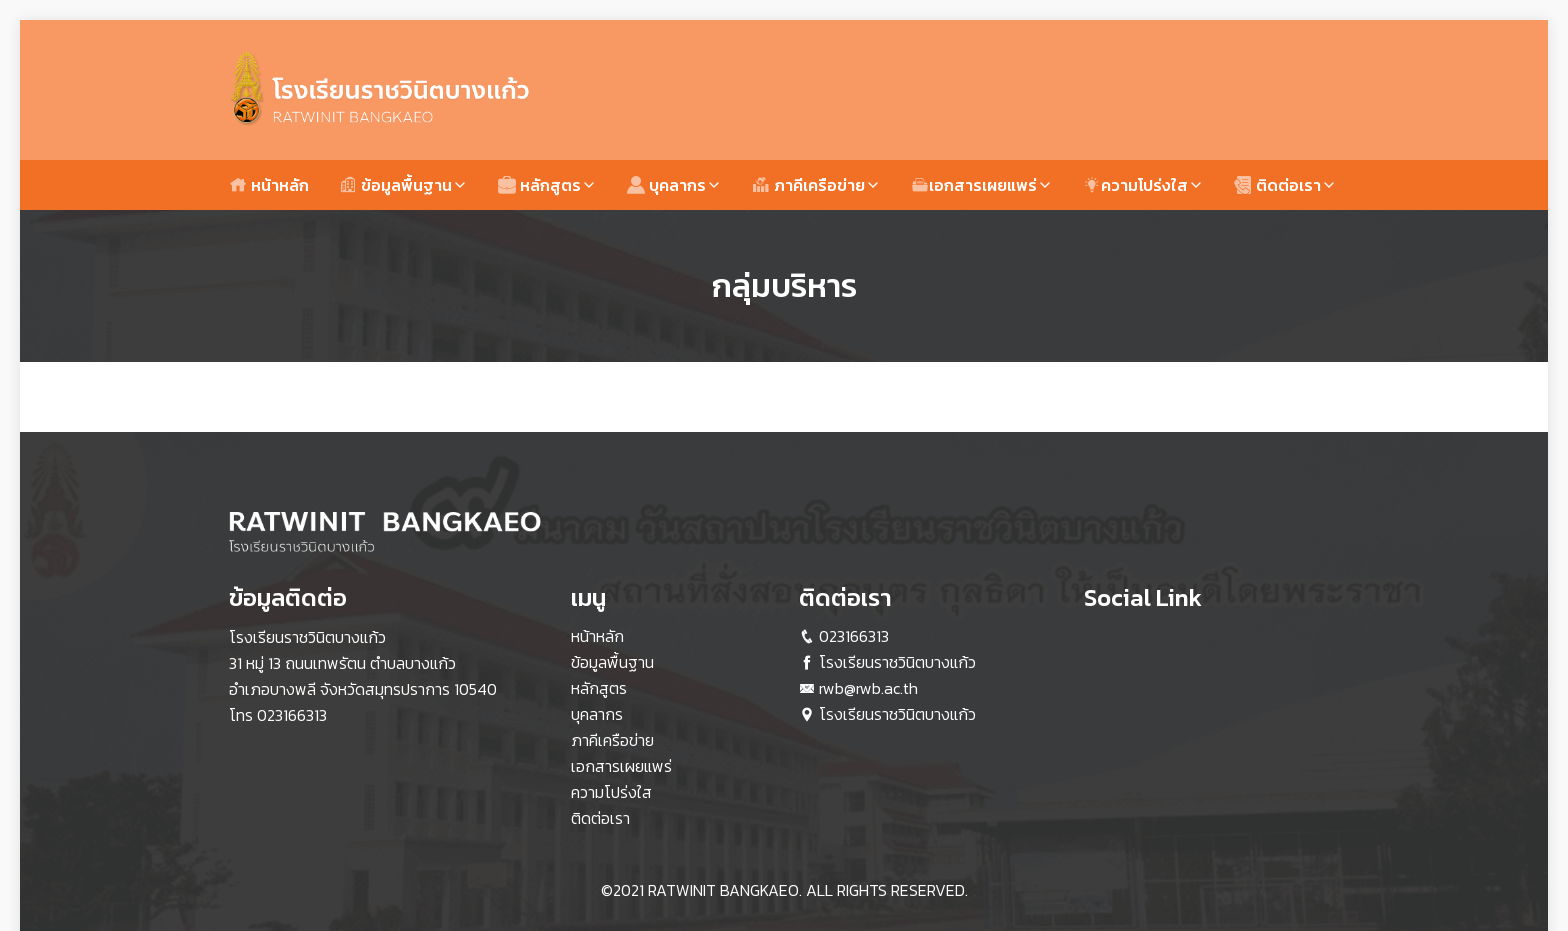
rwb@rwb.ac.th (868, 688)
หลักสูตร (539, 185)
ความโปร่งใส (1135, 185)
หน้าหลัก (269, 185)
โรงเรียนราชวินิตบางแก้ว (897, 662)
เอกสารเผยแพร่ (974, 185)
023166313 (292, 715)
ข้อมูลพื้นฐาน (395, 185)
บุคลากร (666, 185)
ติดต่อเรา (1277, 185)
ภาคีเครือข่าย (808, 185)
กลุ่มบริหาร (784, 286)
